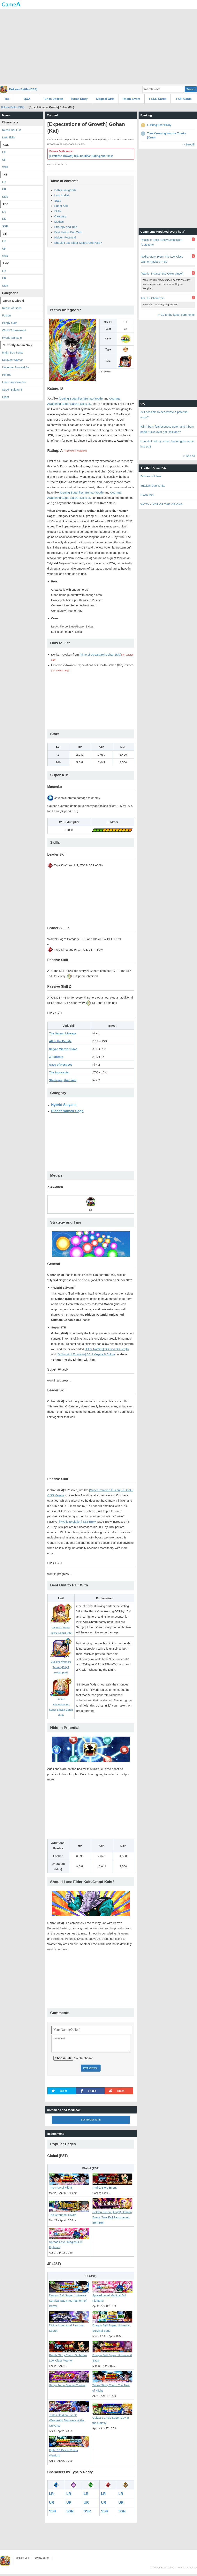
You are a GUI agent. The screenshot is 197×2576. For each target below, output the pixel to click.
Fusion (6, 315)
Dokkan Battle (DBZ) (23, 89)
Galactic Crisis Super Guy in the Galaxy (112, 2418)
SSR (52, 2514)
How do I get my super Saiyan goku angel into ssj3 (167, 444)
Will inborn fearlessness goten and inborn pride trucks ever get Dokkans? (167, 429)
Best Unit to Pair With (68, 232)
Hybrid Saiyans (64, 1105)
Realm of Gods (12, 308)
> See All (189, 144)
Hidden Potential (65, 237)
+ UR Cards (184, 98)
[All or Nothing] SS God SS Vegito (107, 1349)
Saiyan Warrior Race (63, 1049)
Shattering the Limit (63, 1080)
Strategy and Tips (65, 227)
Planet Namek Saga (67, 1111)
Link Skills (8, 137)
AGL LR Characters (153, 298)
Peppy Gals (9, 322)
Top (7, 98)
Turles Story (79, 98)
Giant (5, 397)
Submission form (91, 2122)
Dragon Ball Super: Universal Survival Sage (112, 2326)
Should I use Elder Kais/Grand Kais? (78, 242)
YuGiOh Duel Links (152, 485)
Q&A (27, 98)
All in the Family (60, 1041)
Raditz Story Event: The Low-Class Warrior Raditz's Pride (162, 259)
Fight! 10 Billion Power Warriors (69, 2451)
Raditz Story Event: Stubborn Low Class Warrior (69, 2356)
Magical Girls (105, 98)
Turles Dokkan (53, 98)
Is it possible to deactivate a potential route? (164, 414)
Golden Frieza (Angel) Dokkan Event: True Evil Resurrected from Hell (112, 2215)
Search (190, 89)
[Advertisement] (36, 46)
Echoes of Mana (151, 476)
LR (51, 2496)
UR (51, 2505)
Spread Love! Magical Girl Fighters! (69, 2242)
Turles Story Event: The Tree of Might (112, 2385)
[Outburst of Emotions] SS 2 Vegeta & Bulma (86, 1354)
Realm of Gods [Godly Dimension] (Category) (161, 242)
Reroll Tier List (11, 130)
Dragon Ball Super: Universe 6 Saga (112, 2356)
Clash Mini (147, 495)
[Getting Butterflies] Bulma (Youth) (81, 398)
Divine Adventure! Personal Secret (69, 2326)
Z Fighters (56, 1056)
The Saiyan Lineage (62, 1033)
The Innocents (59, 1072)
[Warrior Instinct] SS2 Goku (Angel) (162, 273)
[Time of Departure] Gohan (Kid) (100, 654)
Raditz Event (131, 98)
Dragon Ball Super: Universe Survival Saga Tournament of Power (69, 2298)
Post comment (90, 2070)
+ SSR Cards (157, 98)
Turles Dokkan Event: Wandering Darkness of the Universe (69, 2418)
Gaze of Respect (60, 1064)
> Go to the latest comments (176, 314)
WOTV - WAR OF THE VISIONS (161, 504)
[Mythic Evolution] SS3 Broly (77, 1521)
